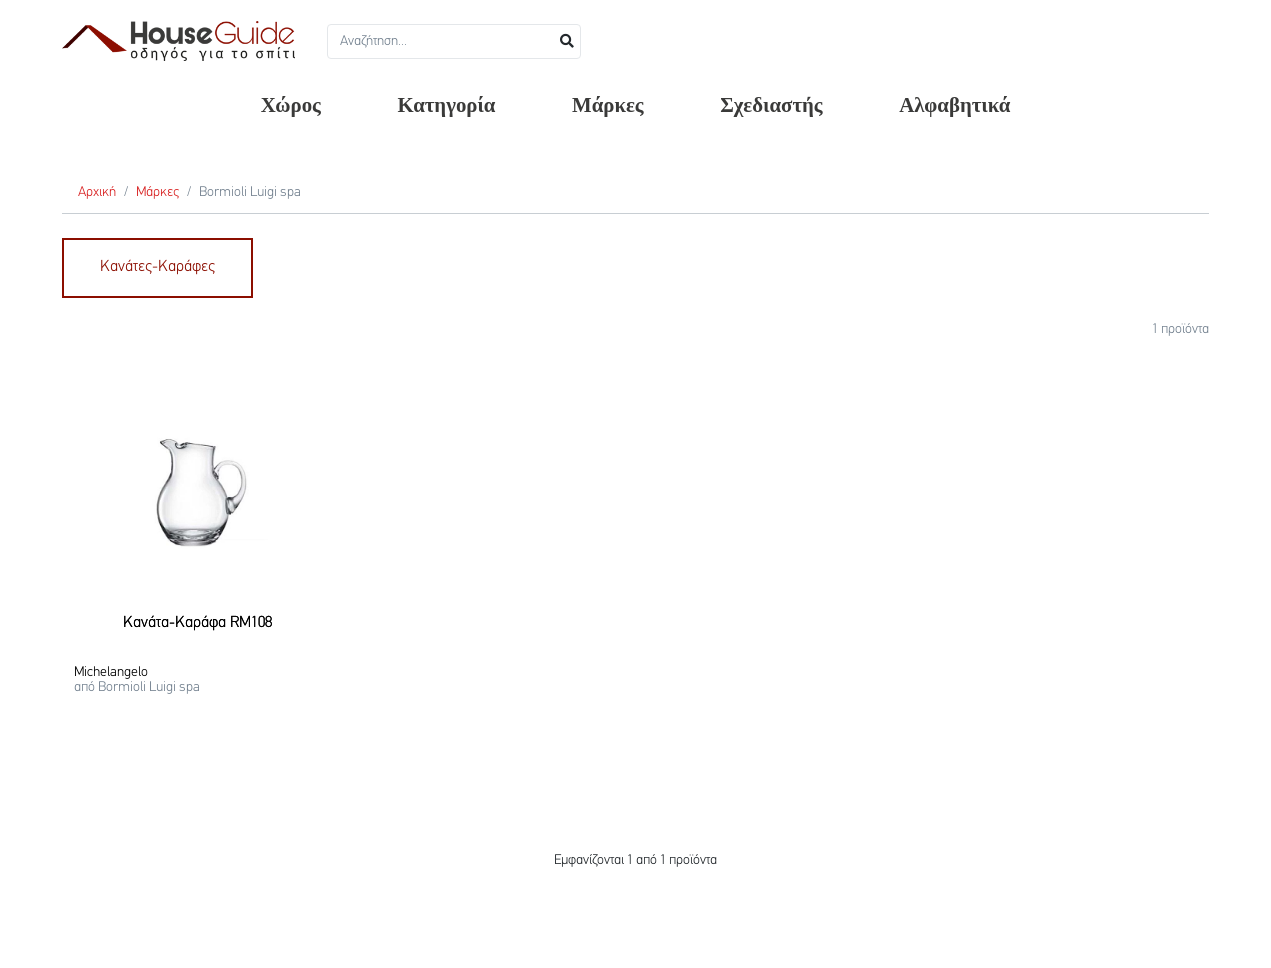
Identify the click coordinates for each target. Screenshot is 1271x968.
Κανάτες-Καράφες (157, 267)
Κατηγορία (446, 104)
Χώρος (291, 104)
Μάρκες (608, 104)
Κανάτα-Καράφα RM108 (197, 623)
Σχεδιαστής (771, 104)
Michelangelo (111, 672)
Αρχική (97, 192)
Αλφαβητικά (954, 104)
